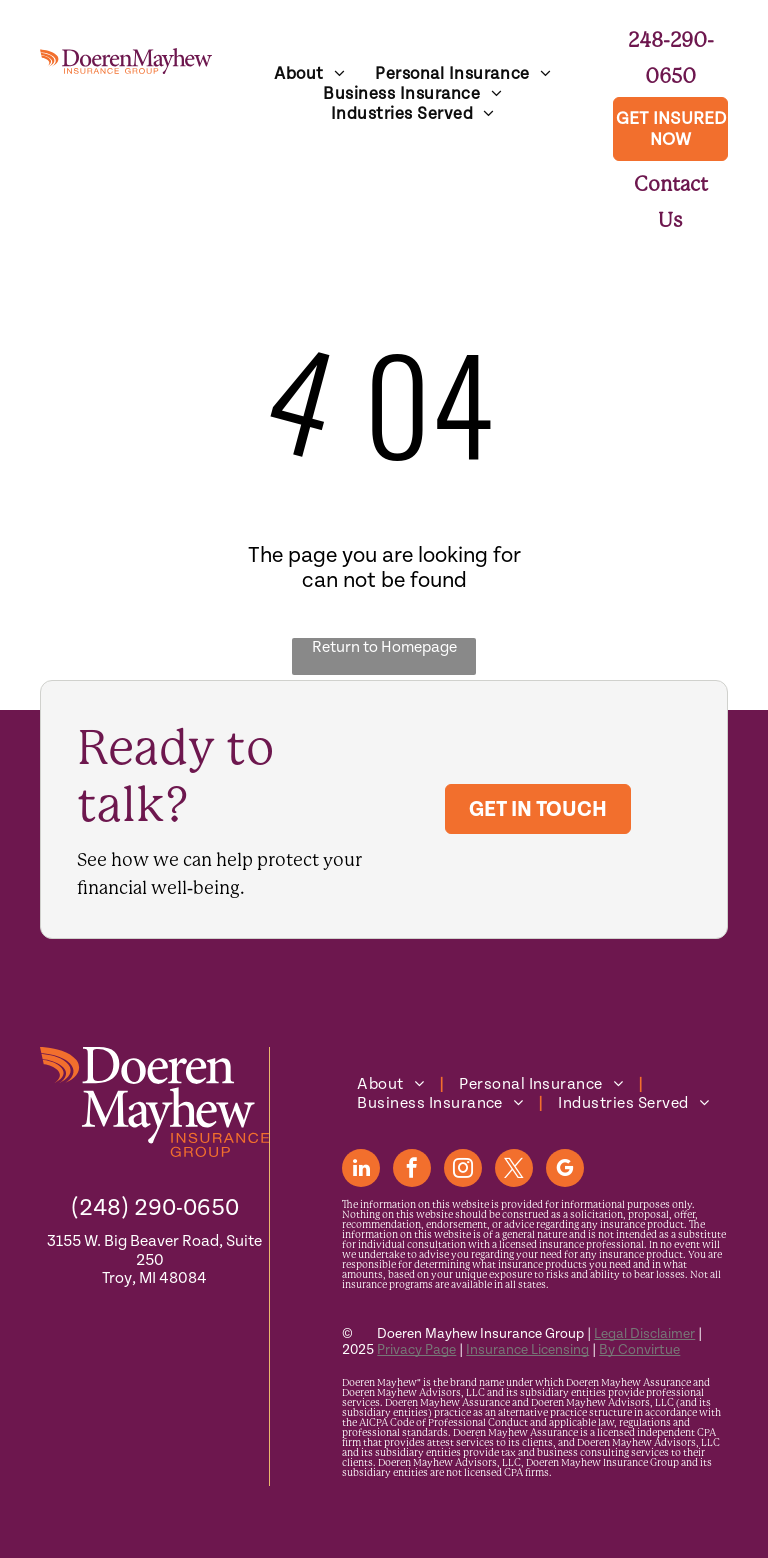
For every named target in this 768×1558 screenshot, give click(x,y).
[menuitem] (309, 74)
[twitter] (514, 1170)
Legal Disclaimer (644, 1334)
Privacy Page (416, 1350)
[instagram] (463, 1170)
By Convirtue (639, 1350)
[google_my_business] (565, 1170)
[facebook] (412, 1170)
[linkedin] (361, 1170)
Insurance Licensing (527, 1350)
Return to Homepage (384, 647)
